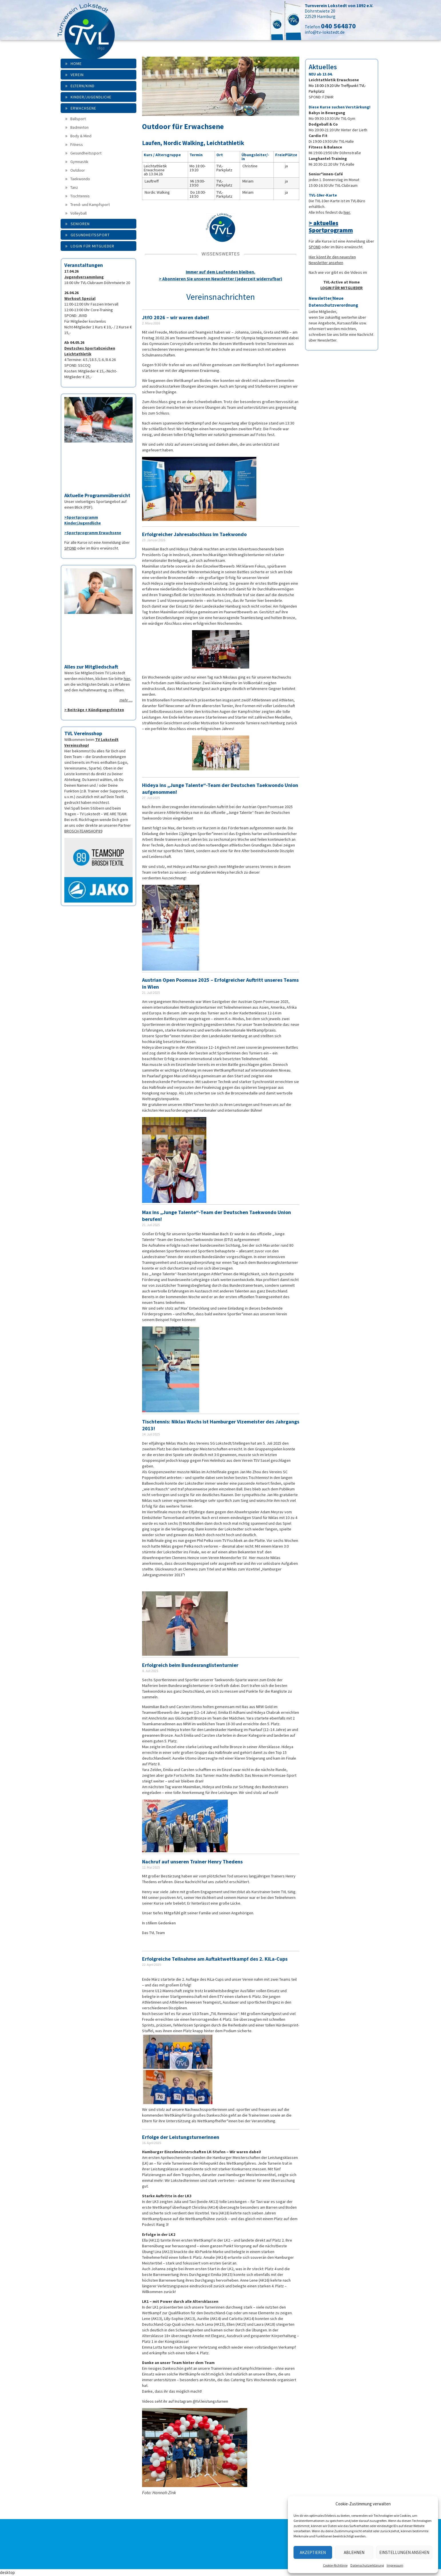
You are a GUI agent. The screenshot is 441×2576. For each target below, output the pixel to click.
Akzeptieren (313, 2552)
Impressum (395, 2565)
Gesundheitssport (85, 153)
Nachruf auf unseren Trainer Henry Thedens (192, 1861)
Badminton (79, 127)
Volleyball (78, 213)
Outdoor (77, 170)
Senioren (80, 223)
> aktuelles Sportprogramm (331, 226)
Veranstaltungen (83, 265)
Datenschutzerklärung (367, 2565)
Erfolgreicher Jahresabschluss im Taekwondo (194, 534)
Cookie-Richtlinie (335, 2565)
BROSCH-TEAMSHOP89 (83, 831)
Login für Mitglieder (92, 246)
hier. (347, 212)
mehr (123, 700)
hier (127, 678)
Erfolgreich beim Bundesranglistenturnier (190, 1665)
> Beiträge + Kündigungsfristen (94, 709)
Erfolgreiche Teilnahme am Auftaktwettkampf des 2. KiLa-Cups (215, 1959)
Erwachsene (83, 108)
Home (76, 63)
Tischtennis (80, 196)
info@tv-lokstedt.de (325, 32)
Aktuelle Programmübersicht (97, 495)
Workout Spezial (79, 298)
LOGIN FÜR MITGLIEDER (341, 287)
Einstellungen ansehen (404, 2552)
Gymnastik (79, 161)
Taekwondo (80, 178)
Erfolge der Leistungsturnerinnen (180, 2137)
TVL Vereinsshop (83, 733)
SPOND (70, 548)
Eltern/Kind (83, 85)
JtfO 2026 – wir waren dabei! (175, 317)
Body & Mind (80, 135)
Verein (77, 74)
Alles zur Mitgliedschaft (91, 666)
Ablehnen (354, 2552)
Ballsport (78, 118)
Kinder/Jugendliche (91, 97)
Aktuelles (323, 66)
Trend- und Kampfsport (90, 204)
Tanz (74, 187)
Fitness (76, 144)
